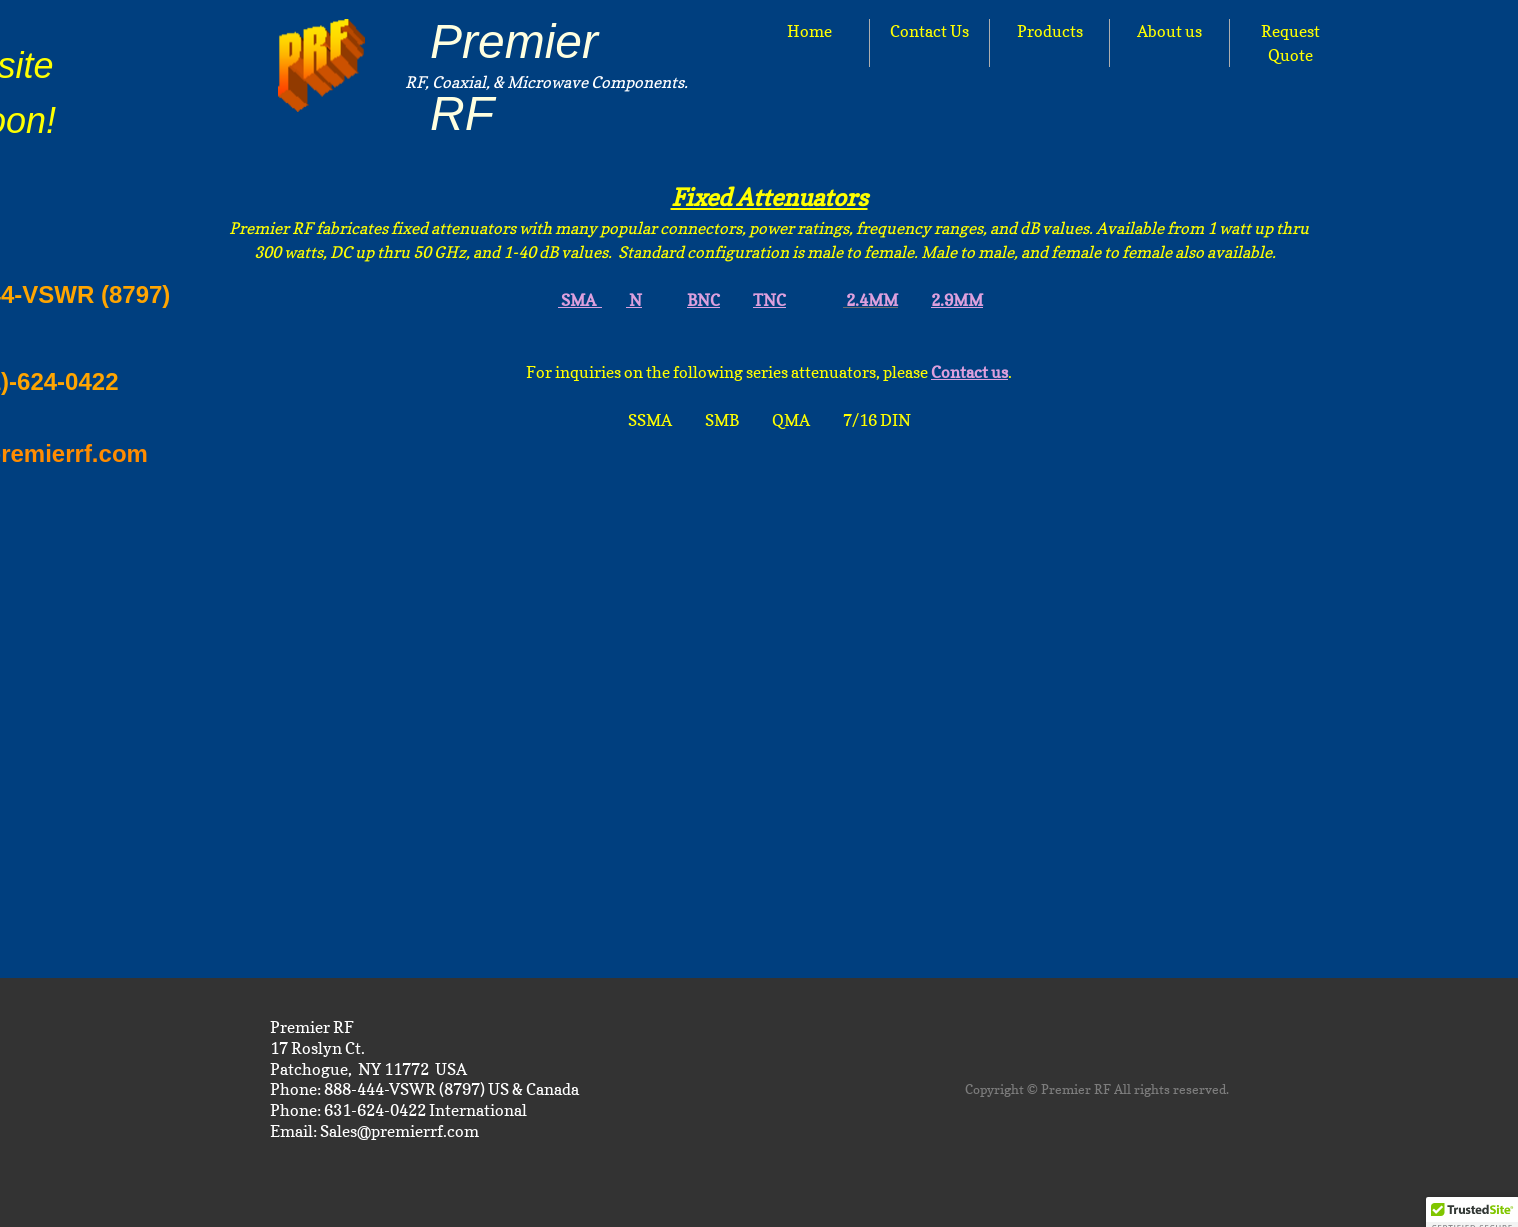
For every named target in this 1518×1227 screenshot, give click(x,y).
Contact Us (929, 31)
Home (809, 31)
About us (1169, 31)
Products (1050, 31)
